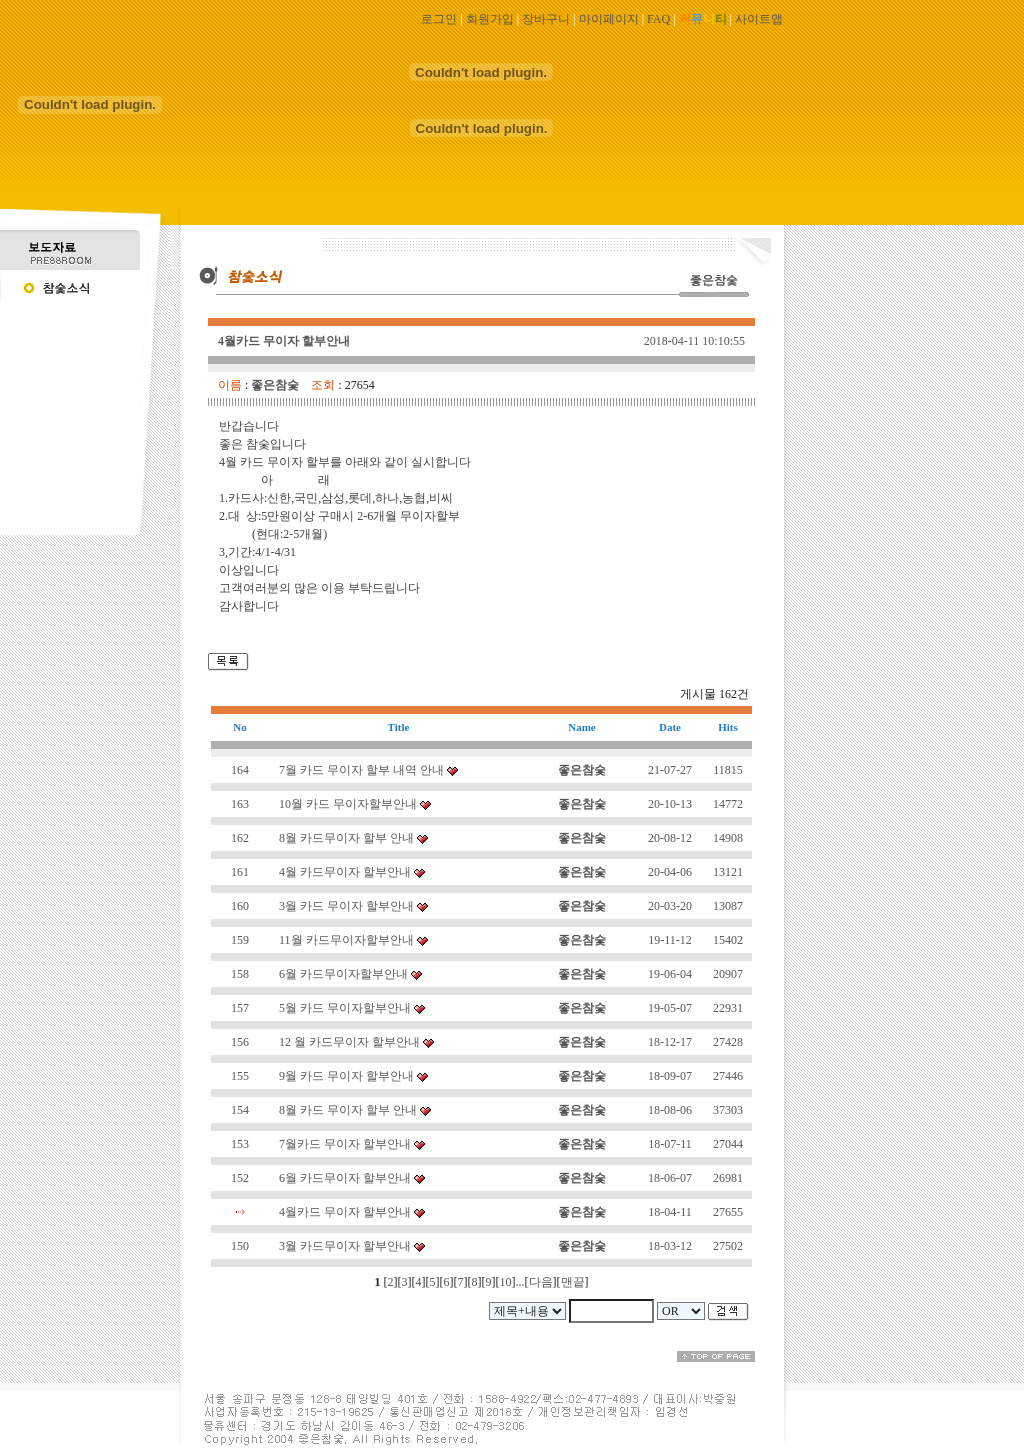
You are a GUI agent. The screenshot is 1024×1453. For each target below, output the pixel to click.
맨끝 (573, 1282)
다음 (541, 1282)
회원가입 (490, 19)
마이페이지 (609, 19)
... (520, 1282)
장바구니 (546, 19)
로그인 (439, 19)
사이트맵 (759, 19)
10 (506, 1282)
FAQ (658, 19)
